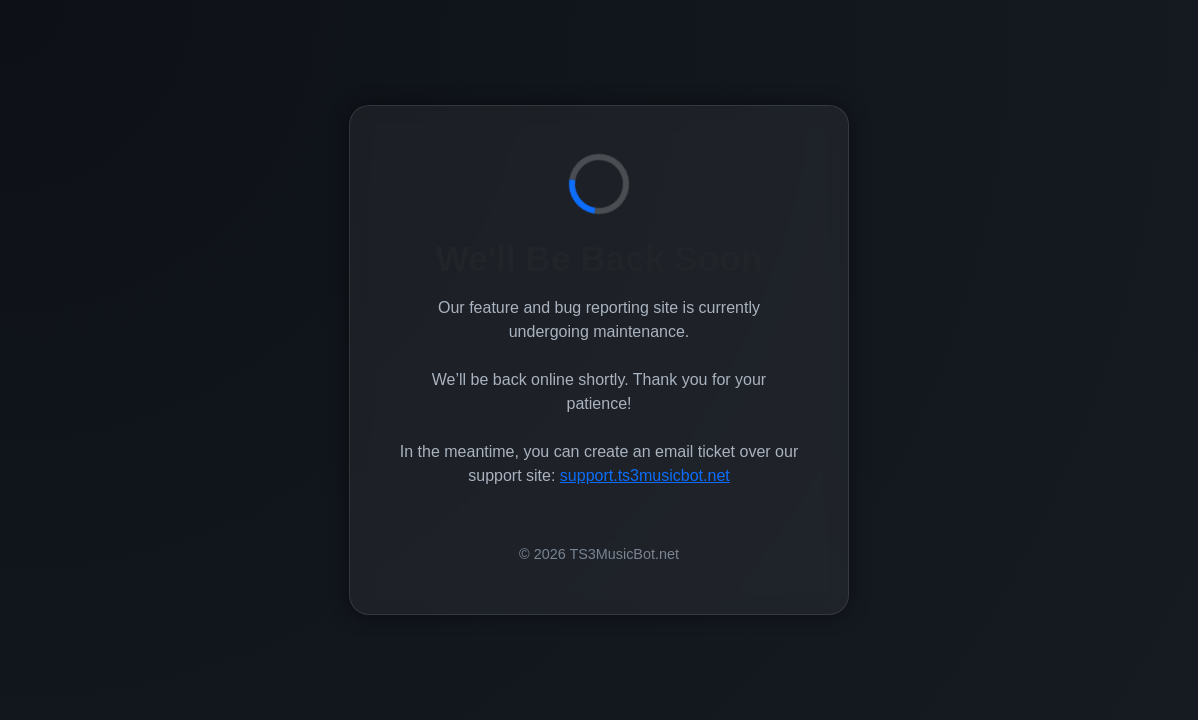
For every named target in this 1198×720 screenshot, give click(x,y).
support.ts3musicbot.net (645, 475)
